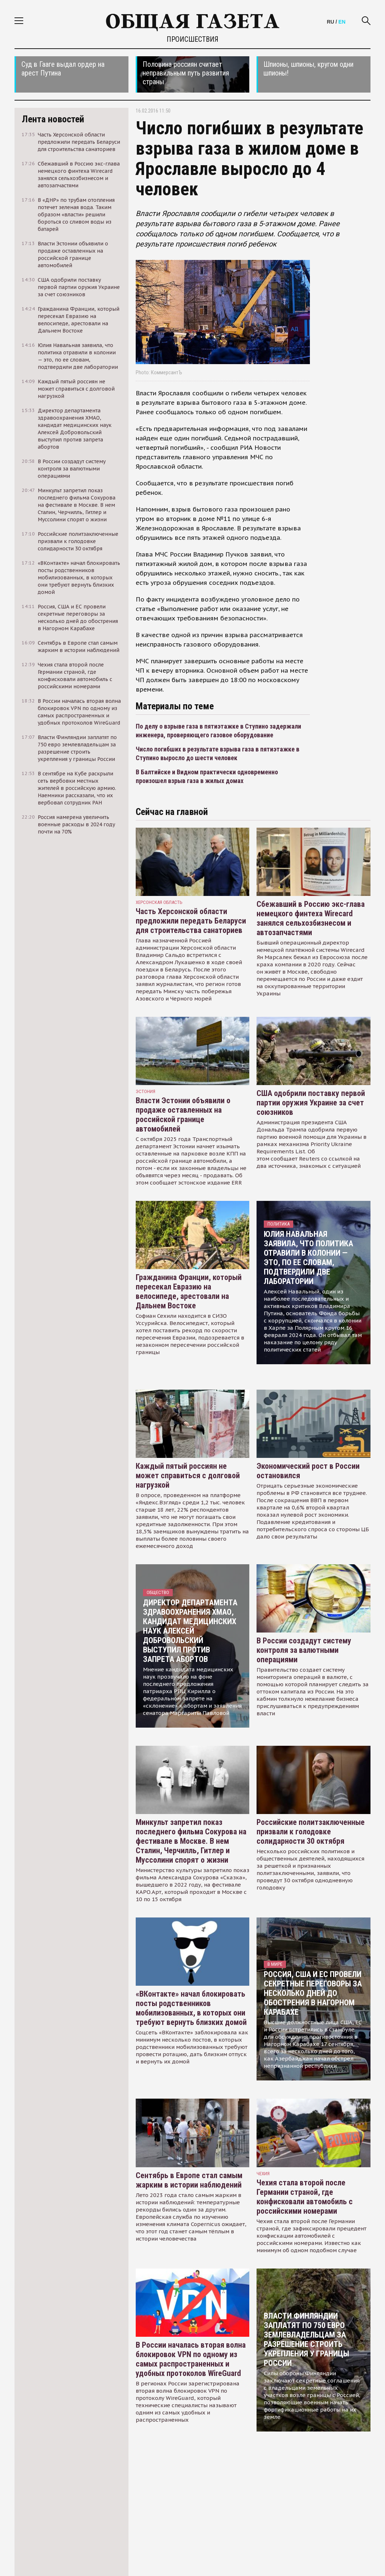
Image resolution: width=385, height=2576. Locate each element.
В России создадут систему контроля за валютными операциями (304, 1650)
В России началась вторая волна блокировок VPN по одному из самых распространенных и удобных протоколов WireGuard (191, 2359)
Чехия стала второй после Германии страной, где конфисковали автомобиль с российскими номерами (305, 2197)
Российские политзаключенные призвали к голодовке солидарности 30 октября (311, 1832)
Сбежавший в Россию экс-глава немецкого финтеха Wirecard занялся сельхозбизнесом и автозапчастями (311, 918)
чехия (263, 2173)
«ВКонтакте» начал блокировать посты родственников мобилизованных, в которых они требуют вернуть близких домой (191, 2008)
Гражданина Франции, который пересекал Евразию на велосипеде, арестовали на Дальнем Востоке (189, 1291)
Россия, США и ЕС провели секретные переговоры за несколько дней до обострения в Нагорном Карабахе (313, 1993)
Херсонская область (159, 902)
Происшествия (192, 39)
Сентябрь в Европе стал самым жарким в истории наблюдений (189, 2180)
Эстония (145, 1091)
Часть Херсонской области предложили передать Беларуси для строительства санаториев (191, 921)
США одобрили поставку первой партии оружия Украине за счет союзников (311, 1103)
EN (342, 22)
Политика (278, 1224)
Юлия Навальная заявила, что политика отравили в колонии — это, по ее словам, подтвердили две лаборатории (308, 1258)
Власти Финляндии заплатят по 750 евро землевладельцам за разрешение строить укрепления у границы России (306, 2339)
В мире (274, 1964)
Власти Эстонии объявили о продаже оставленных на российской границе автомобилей (183, 1114)
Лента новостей (53, 119)
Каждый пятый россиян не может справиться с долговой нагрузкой (188, 1475)
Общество (158, 1592)
